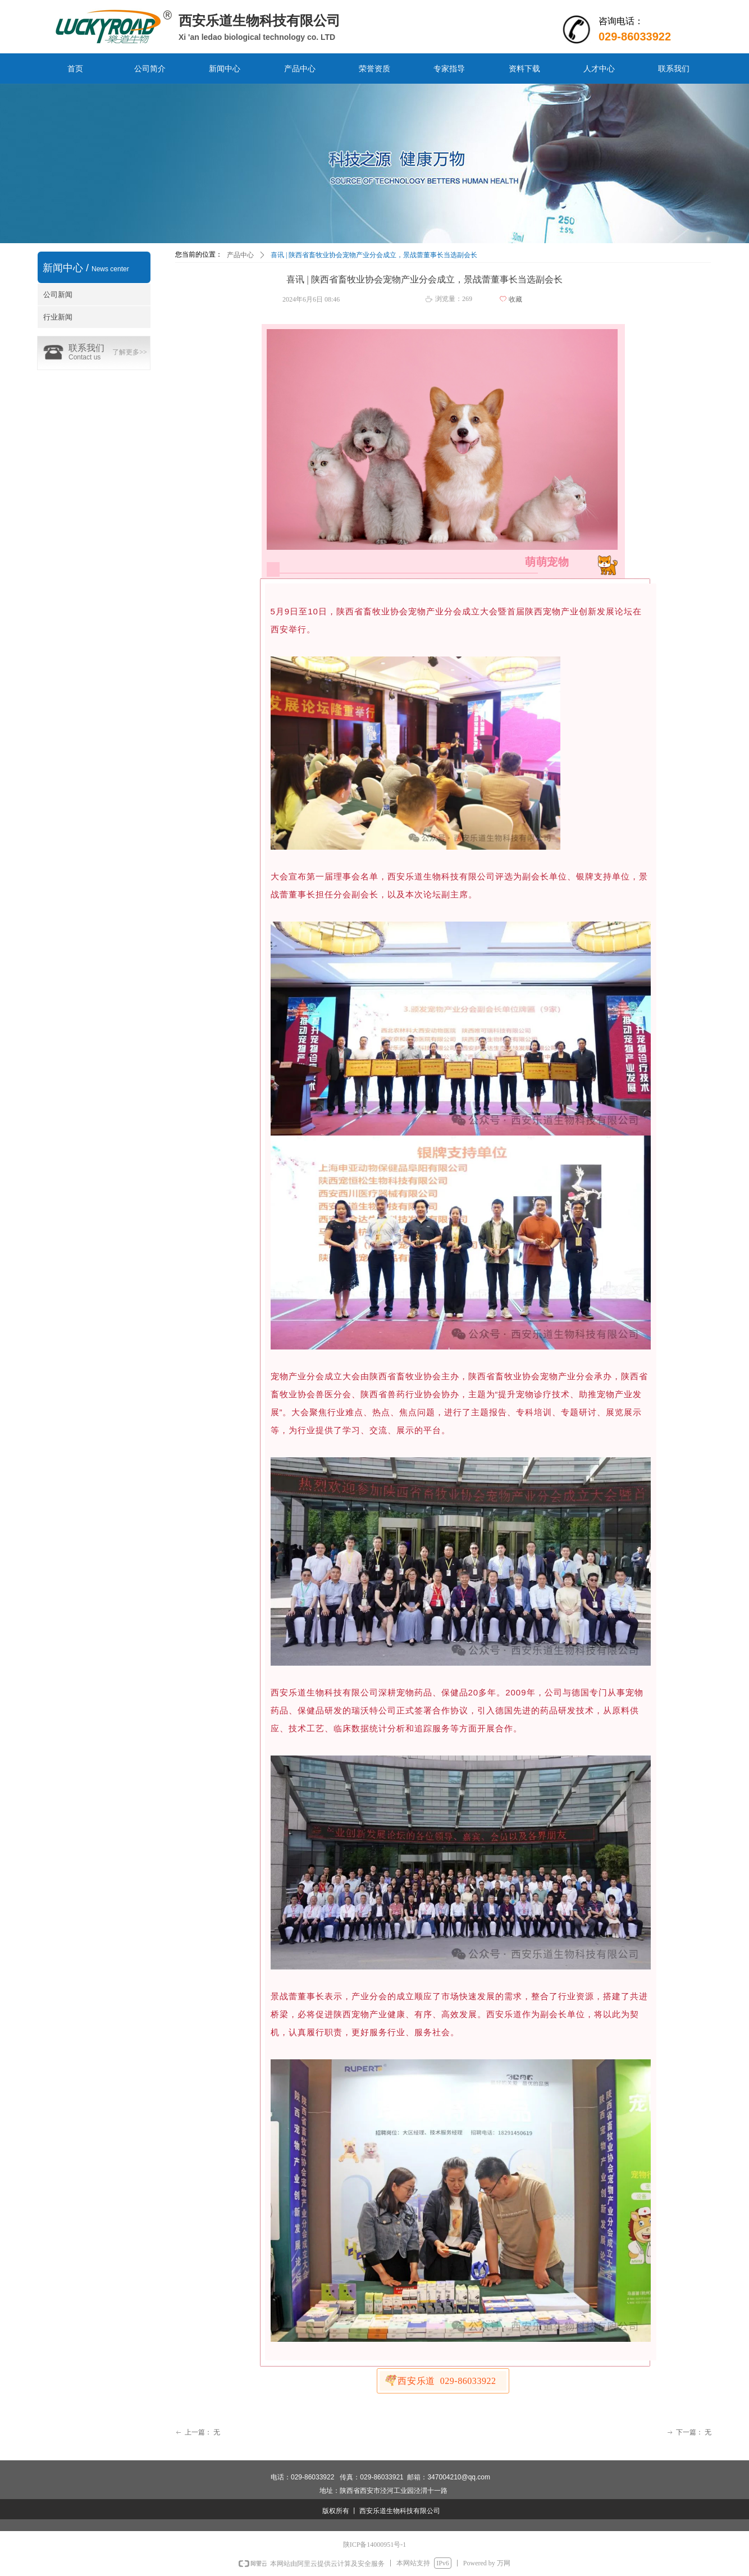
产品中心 (240, 255)
